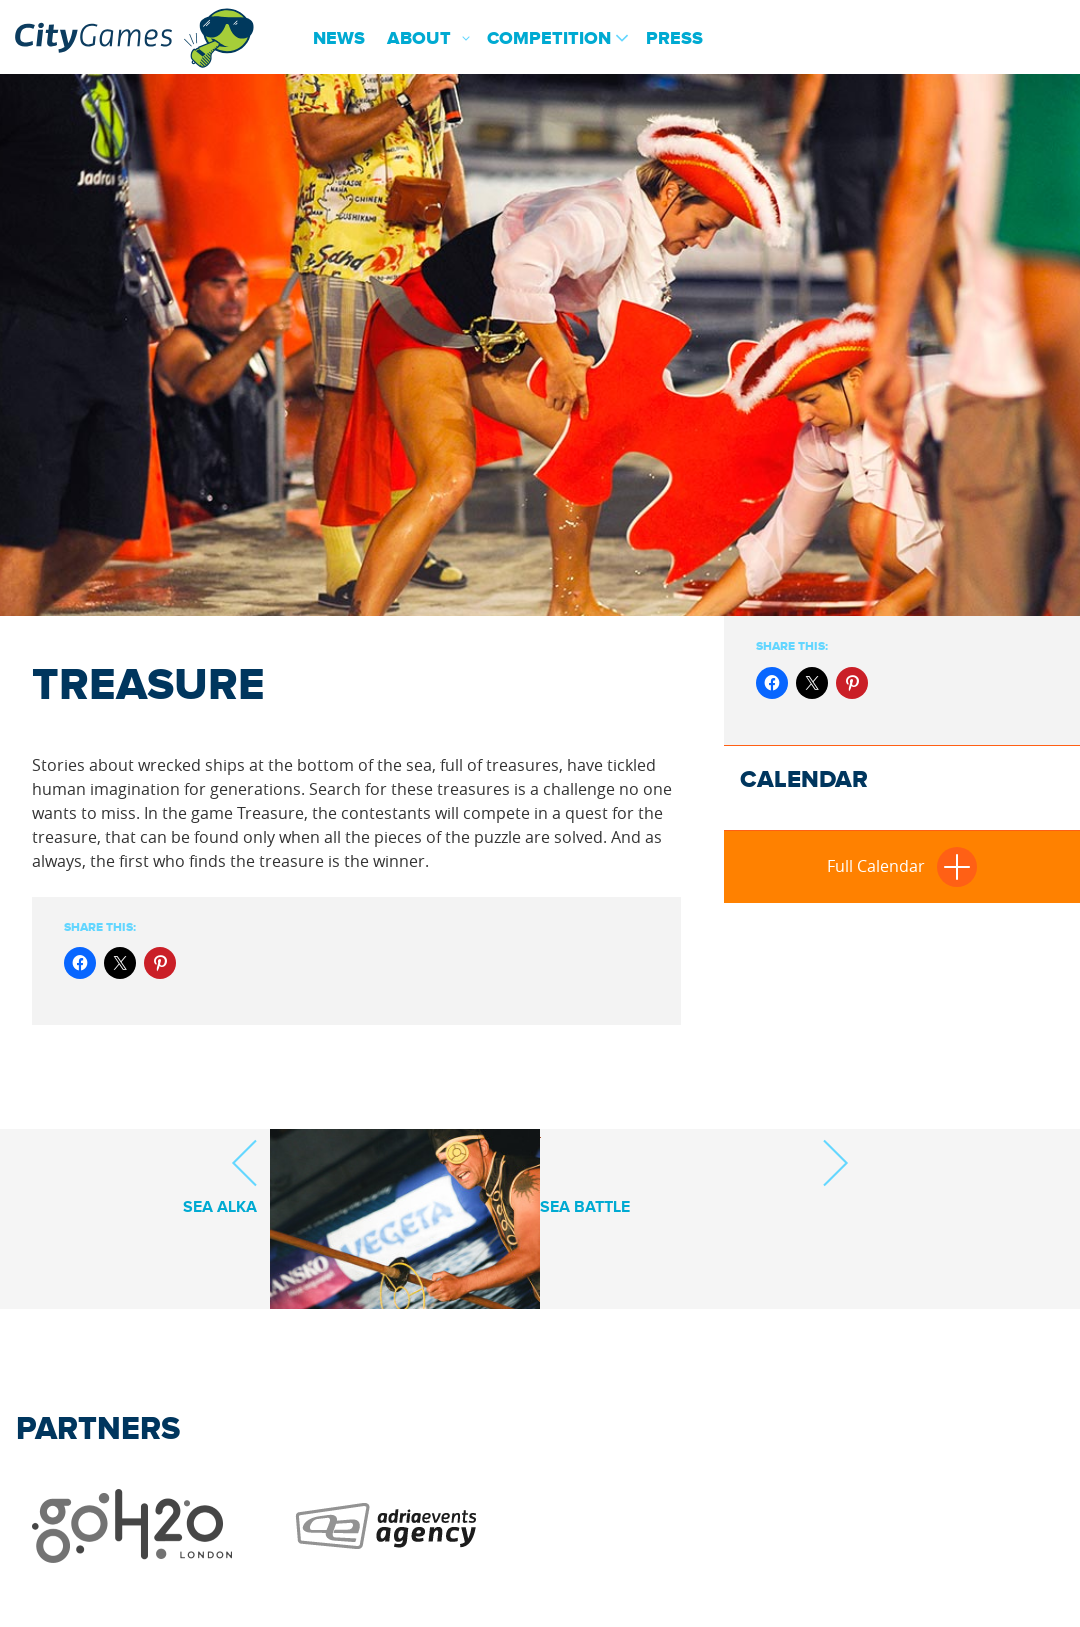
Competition (549, 39)
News (339, 39)
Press (674, 39)
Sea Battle (694, 1176)
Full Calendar (902, 866)
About (419, 39)
